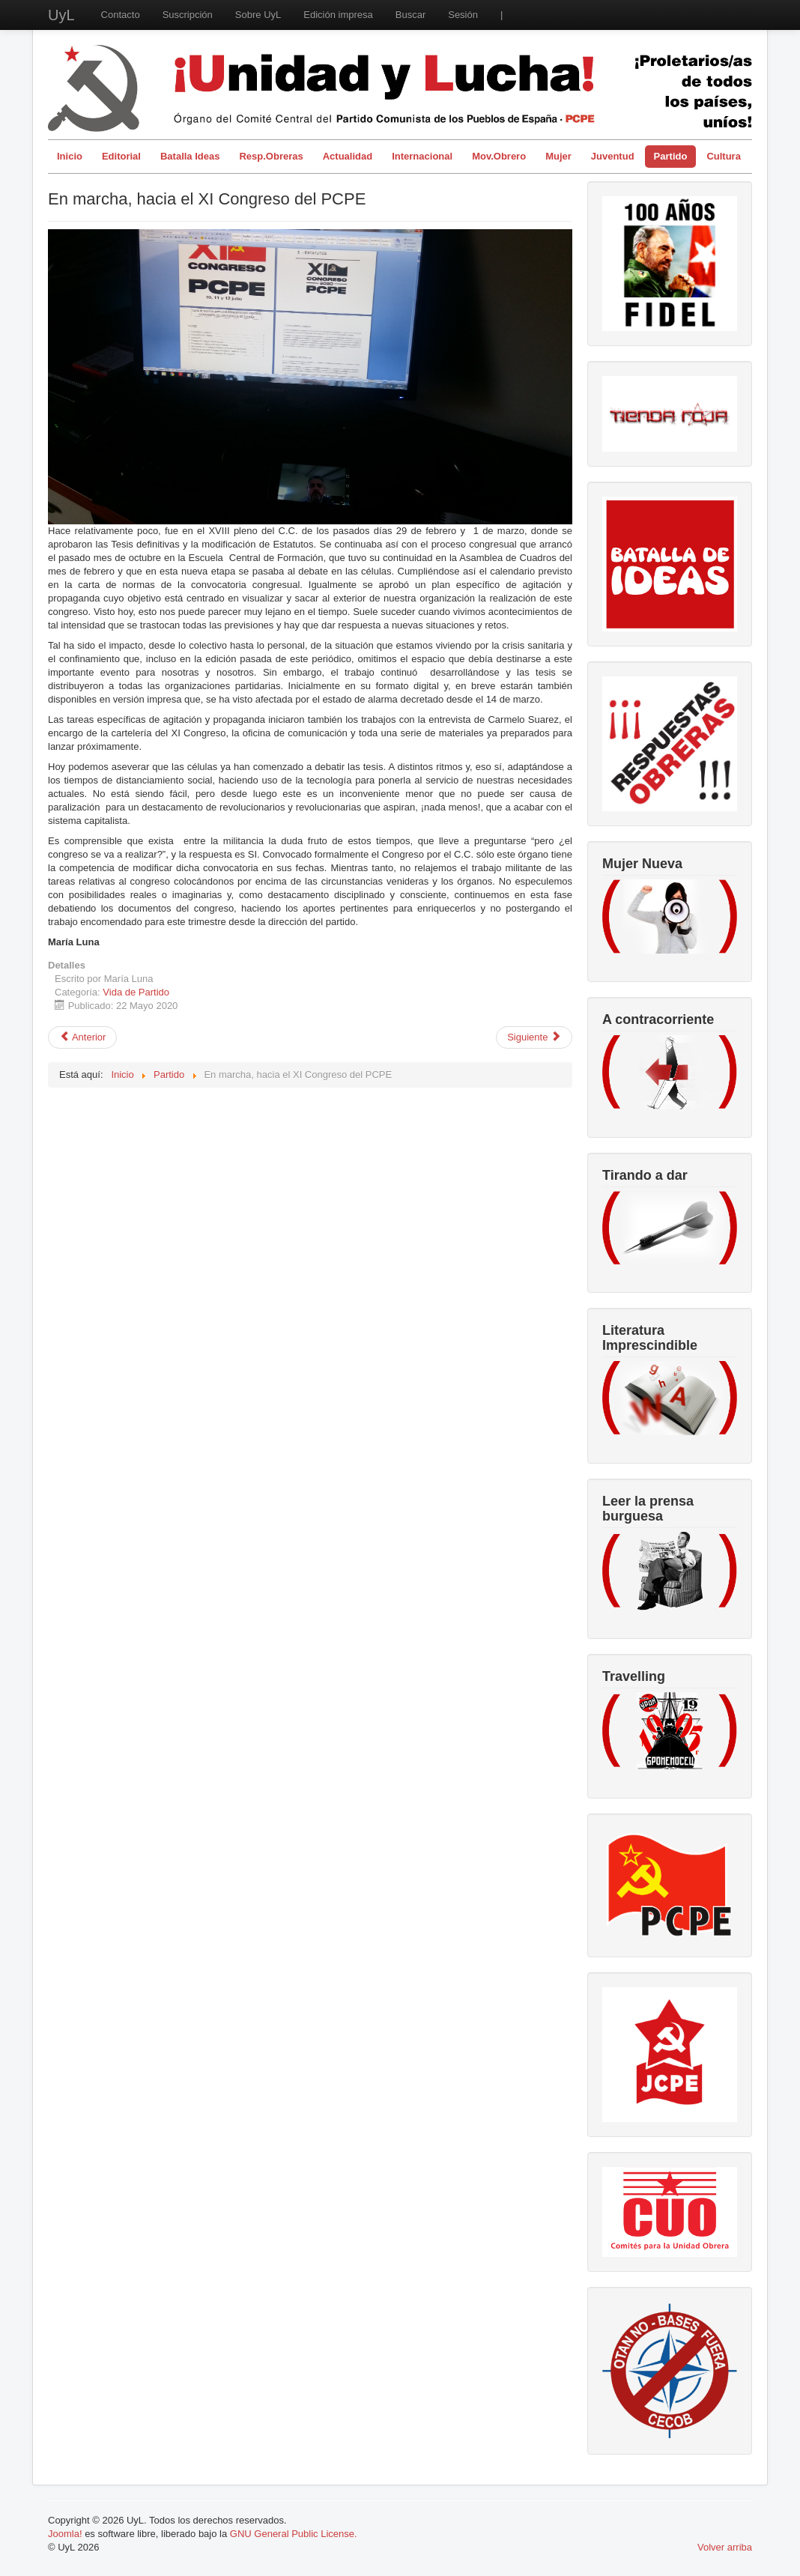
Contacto (120, 14)
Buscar (410, 14)
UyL (61, 15)
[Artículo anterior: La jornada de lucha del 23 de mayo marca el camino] (82, 1037)
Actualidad (347, 156)
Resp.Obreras (271, 156)
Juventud (612, 156)
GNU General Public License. (293, 2533)
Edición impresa (338, 14)
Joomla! (65, 2533)
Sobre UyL (258, 14)
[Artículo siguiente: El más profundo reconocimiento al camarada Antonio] (534, 1037)
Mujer (558, 156)
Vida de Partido (136, 992)
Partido (671, 156)
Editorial (121, 156)
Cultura (723, 156)
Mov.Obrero (499, 156)
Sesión (463, 14)
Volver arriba (724, 2547)
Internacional (422, 156)
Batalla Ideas (190, 156)
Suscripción (188, 14)
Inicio (69, 156)
